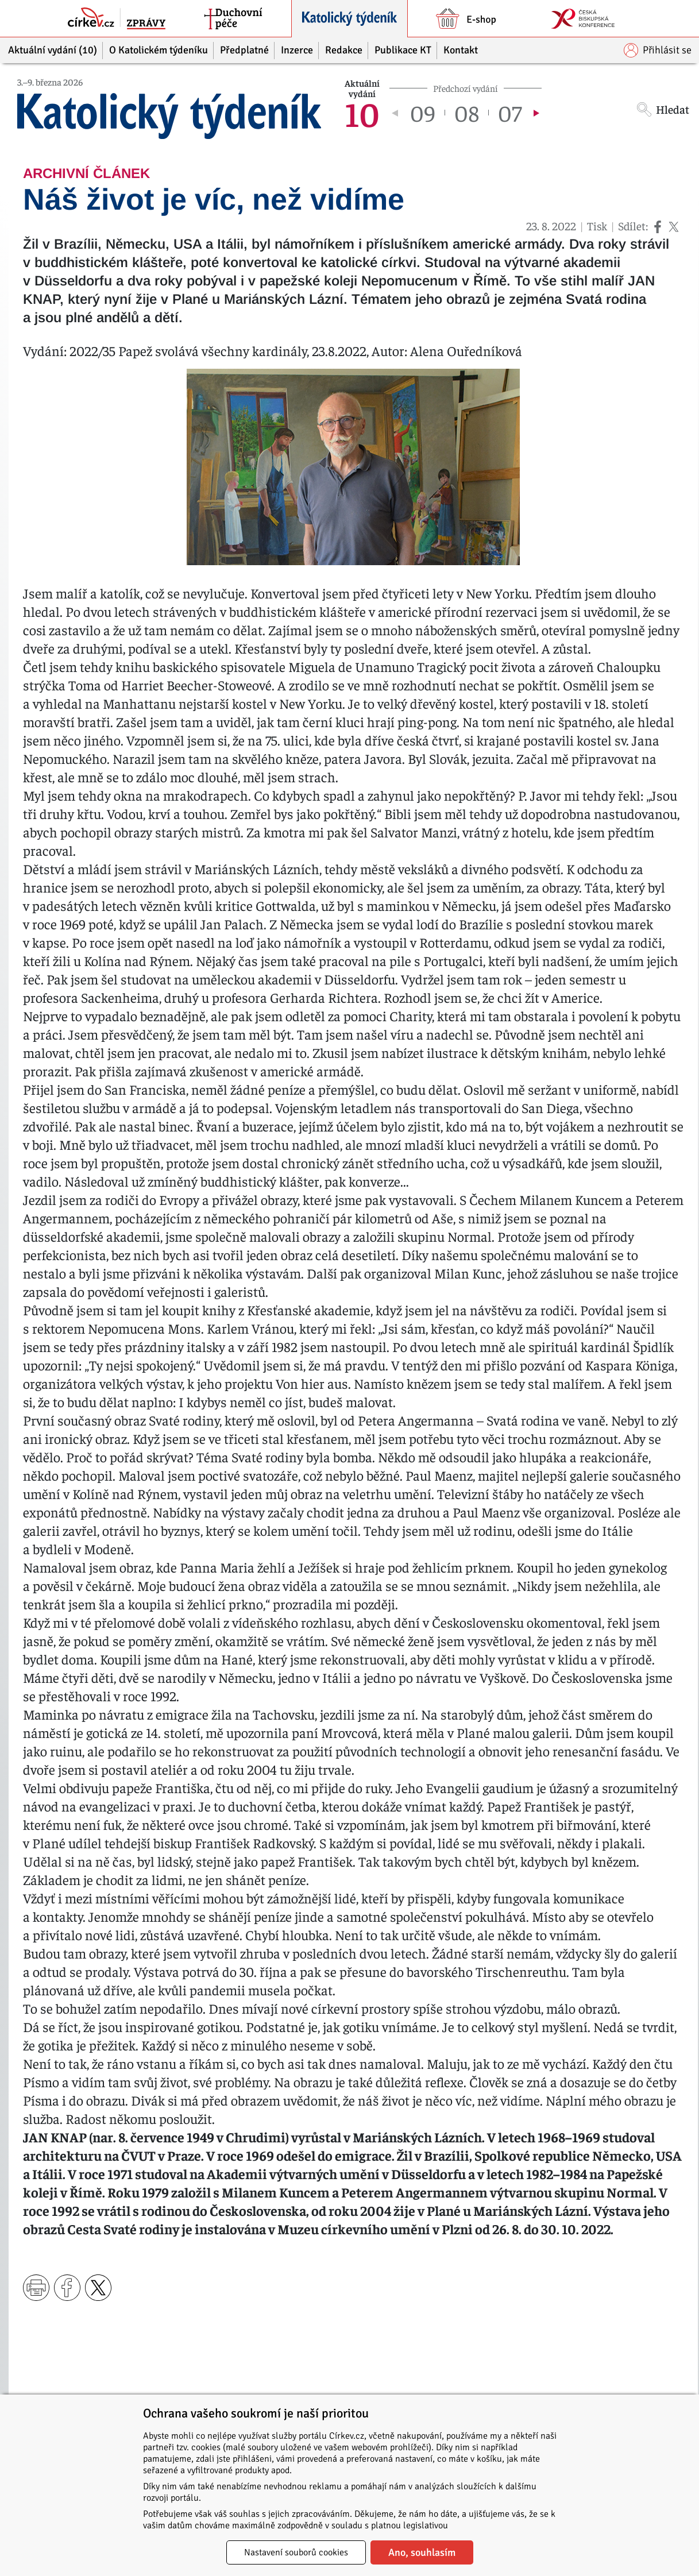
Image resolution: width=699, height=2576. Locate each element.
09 (422, 112)
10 (362, 112)
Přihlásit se (658, 50)
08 (466, 112)
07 (510, 112)
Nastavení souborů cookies (296, 2552)
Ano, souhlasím (421, 2552)
